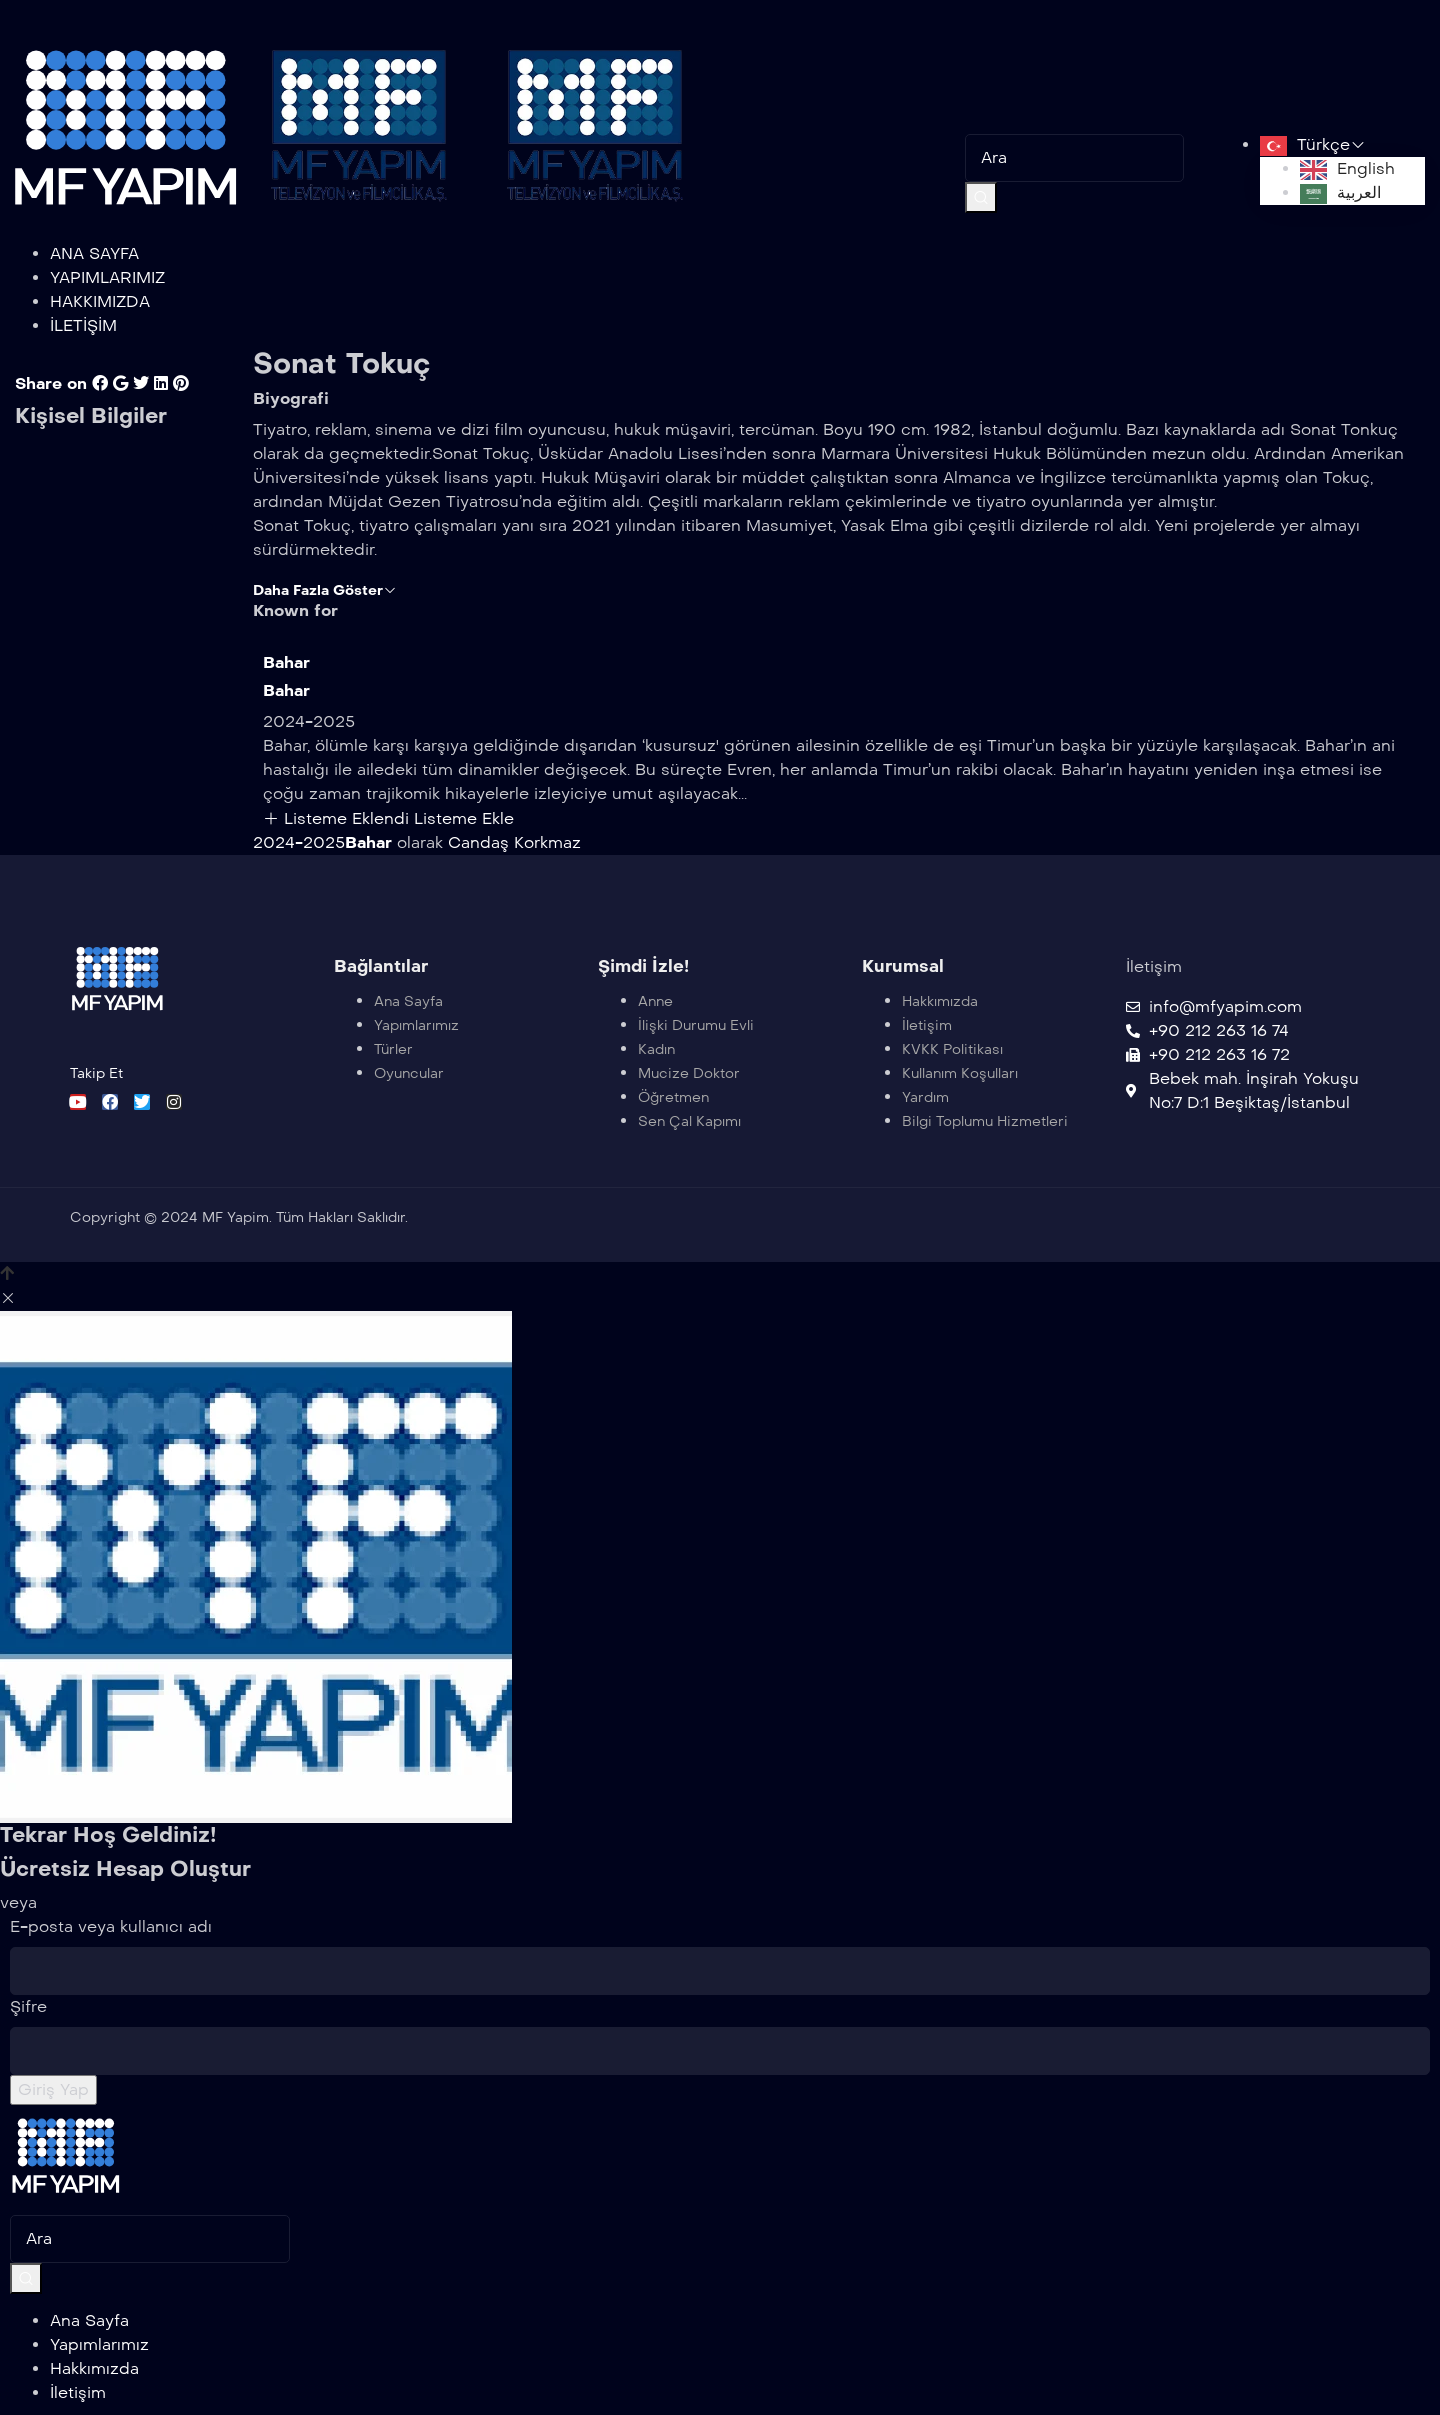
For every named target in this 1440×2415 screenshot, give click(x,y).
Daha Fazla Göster (325, 590)
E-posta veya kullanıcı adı (111, 1926)
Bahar (286, 662)
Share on (51, 383)
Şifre (28, 2006)
